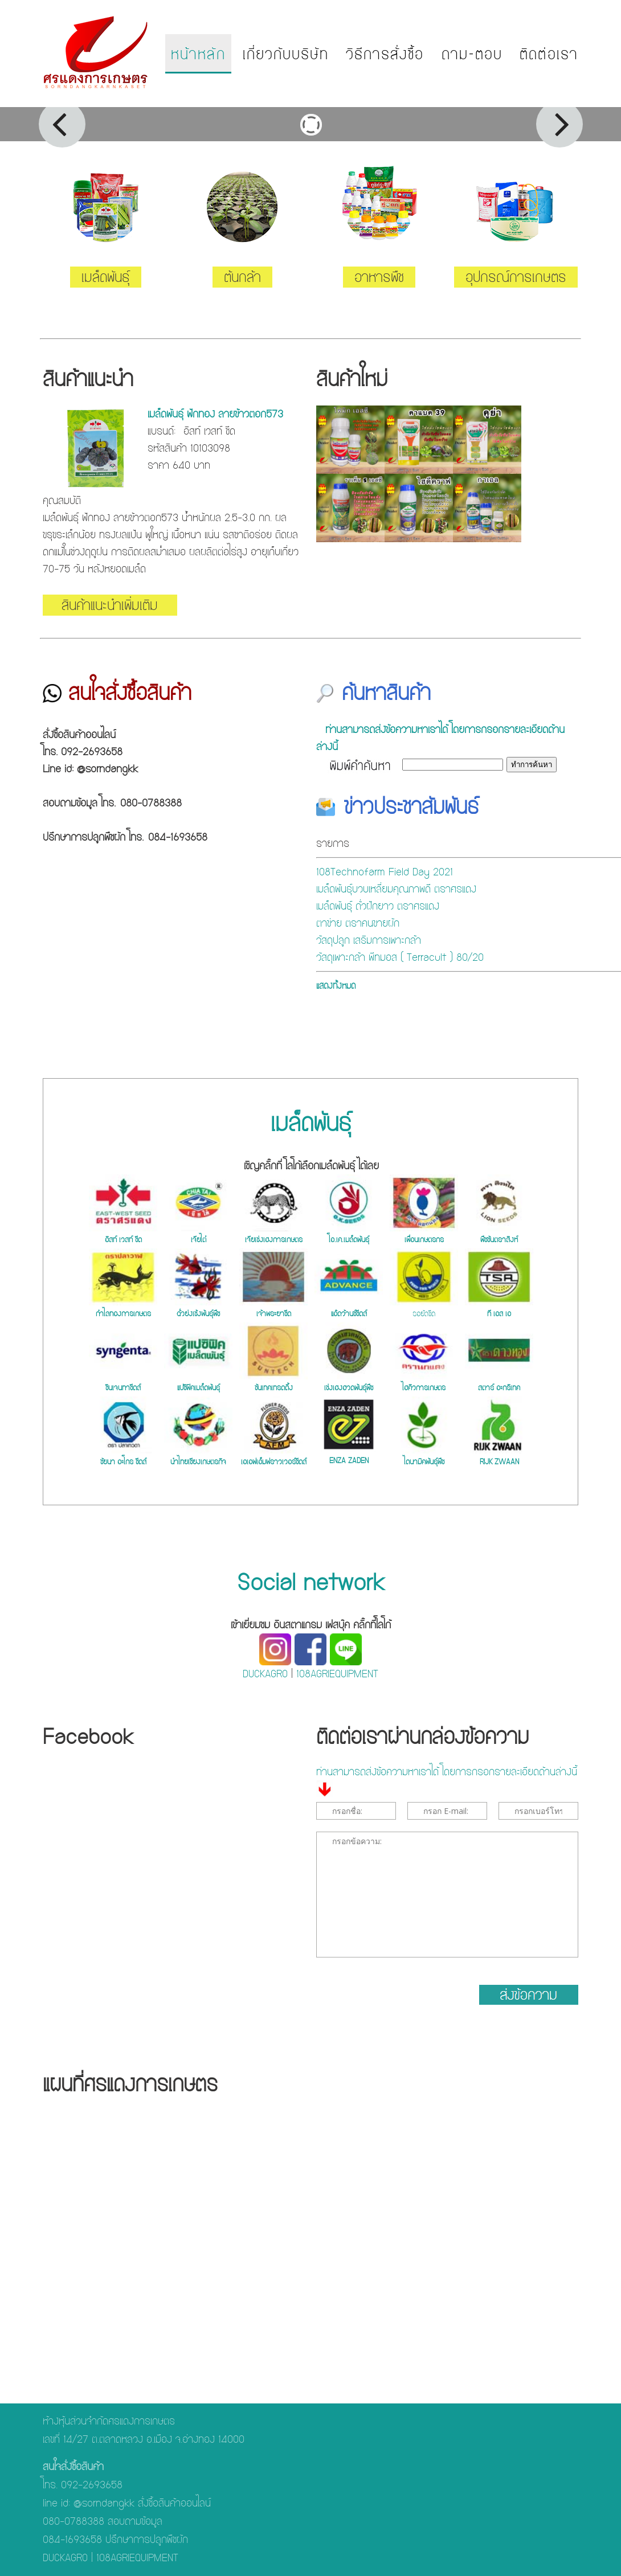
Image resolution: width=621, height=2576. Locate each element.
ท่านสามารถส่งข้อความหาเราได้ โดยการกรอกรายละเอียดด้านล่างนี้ (440, 738)
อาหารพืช (379, 277)
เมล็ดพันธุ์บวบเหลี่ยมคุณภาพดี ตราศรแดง (396, 888)
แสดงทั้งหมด (336, 985)
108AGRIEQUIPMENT (337, 1673)
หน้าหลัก (198, 54)
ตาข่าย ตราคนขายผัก (357, 923)
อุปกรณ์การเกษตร (515, 277)
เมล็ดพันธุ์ (105, 277)
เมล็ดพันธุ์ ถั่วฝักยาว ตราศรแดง (377, 905)
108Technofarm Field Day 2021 (384, 871)
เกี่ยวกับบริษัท (286, 54)
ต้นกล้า (242, 277)
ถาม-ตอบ (472, 54)
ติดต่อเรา (549, 54)
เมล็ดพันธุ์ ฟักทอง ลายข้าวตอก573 (215, 413)
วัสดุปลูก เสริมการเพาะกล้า (368, 940)
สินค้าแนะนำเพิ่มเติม (110, 605)
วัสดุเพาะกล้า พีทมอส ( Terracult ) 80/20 (400, 957)
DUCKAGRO (265, 1673)
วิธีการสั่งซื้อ (385, 54)
